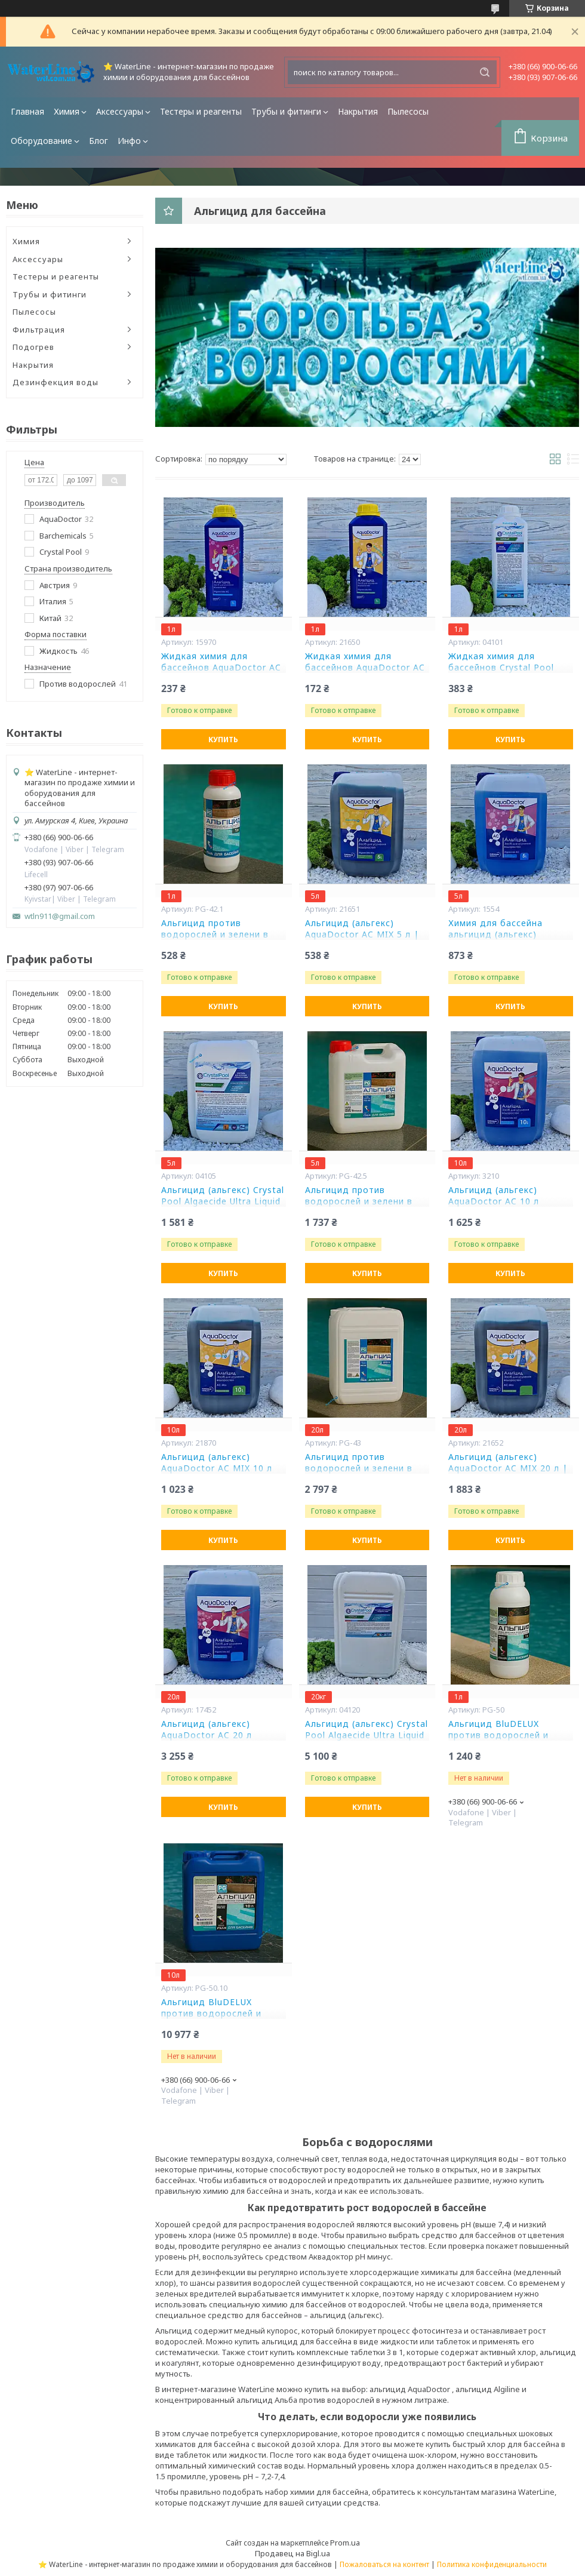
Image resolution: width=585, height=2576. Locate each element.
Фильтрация (39, 329)
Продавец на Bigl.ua (292, 2553)
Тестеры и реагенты (201, 111)
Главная (27, 111)
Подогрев (33, 347)
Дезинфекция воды (55, 382)
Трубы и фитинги (286, 111)
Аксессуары (119, 111)
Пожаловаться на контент (384, 2564)
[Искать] (485, 72)
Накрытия (358, 111)
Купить (223, 739)
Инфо (129, 140)
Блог (98, 140)
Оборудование (41, 140)
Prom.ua (345, 2542)
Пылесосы (408, 111)
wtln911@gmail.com (59, 916)
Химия (66, 111)
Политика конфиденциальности (492, 2564)
